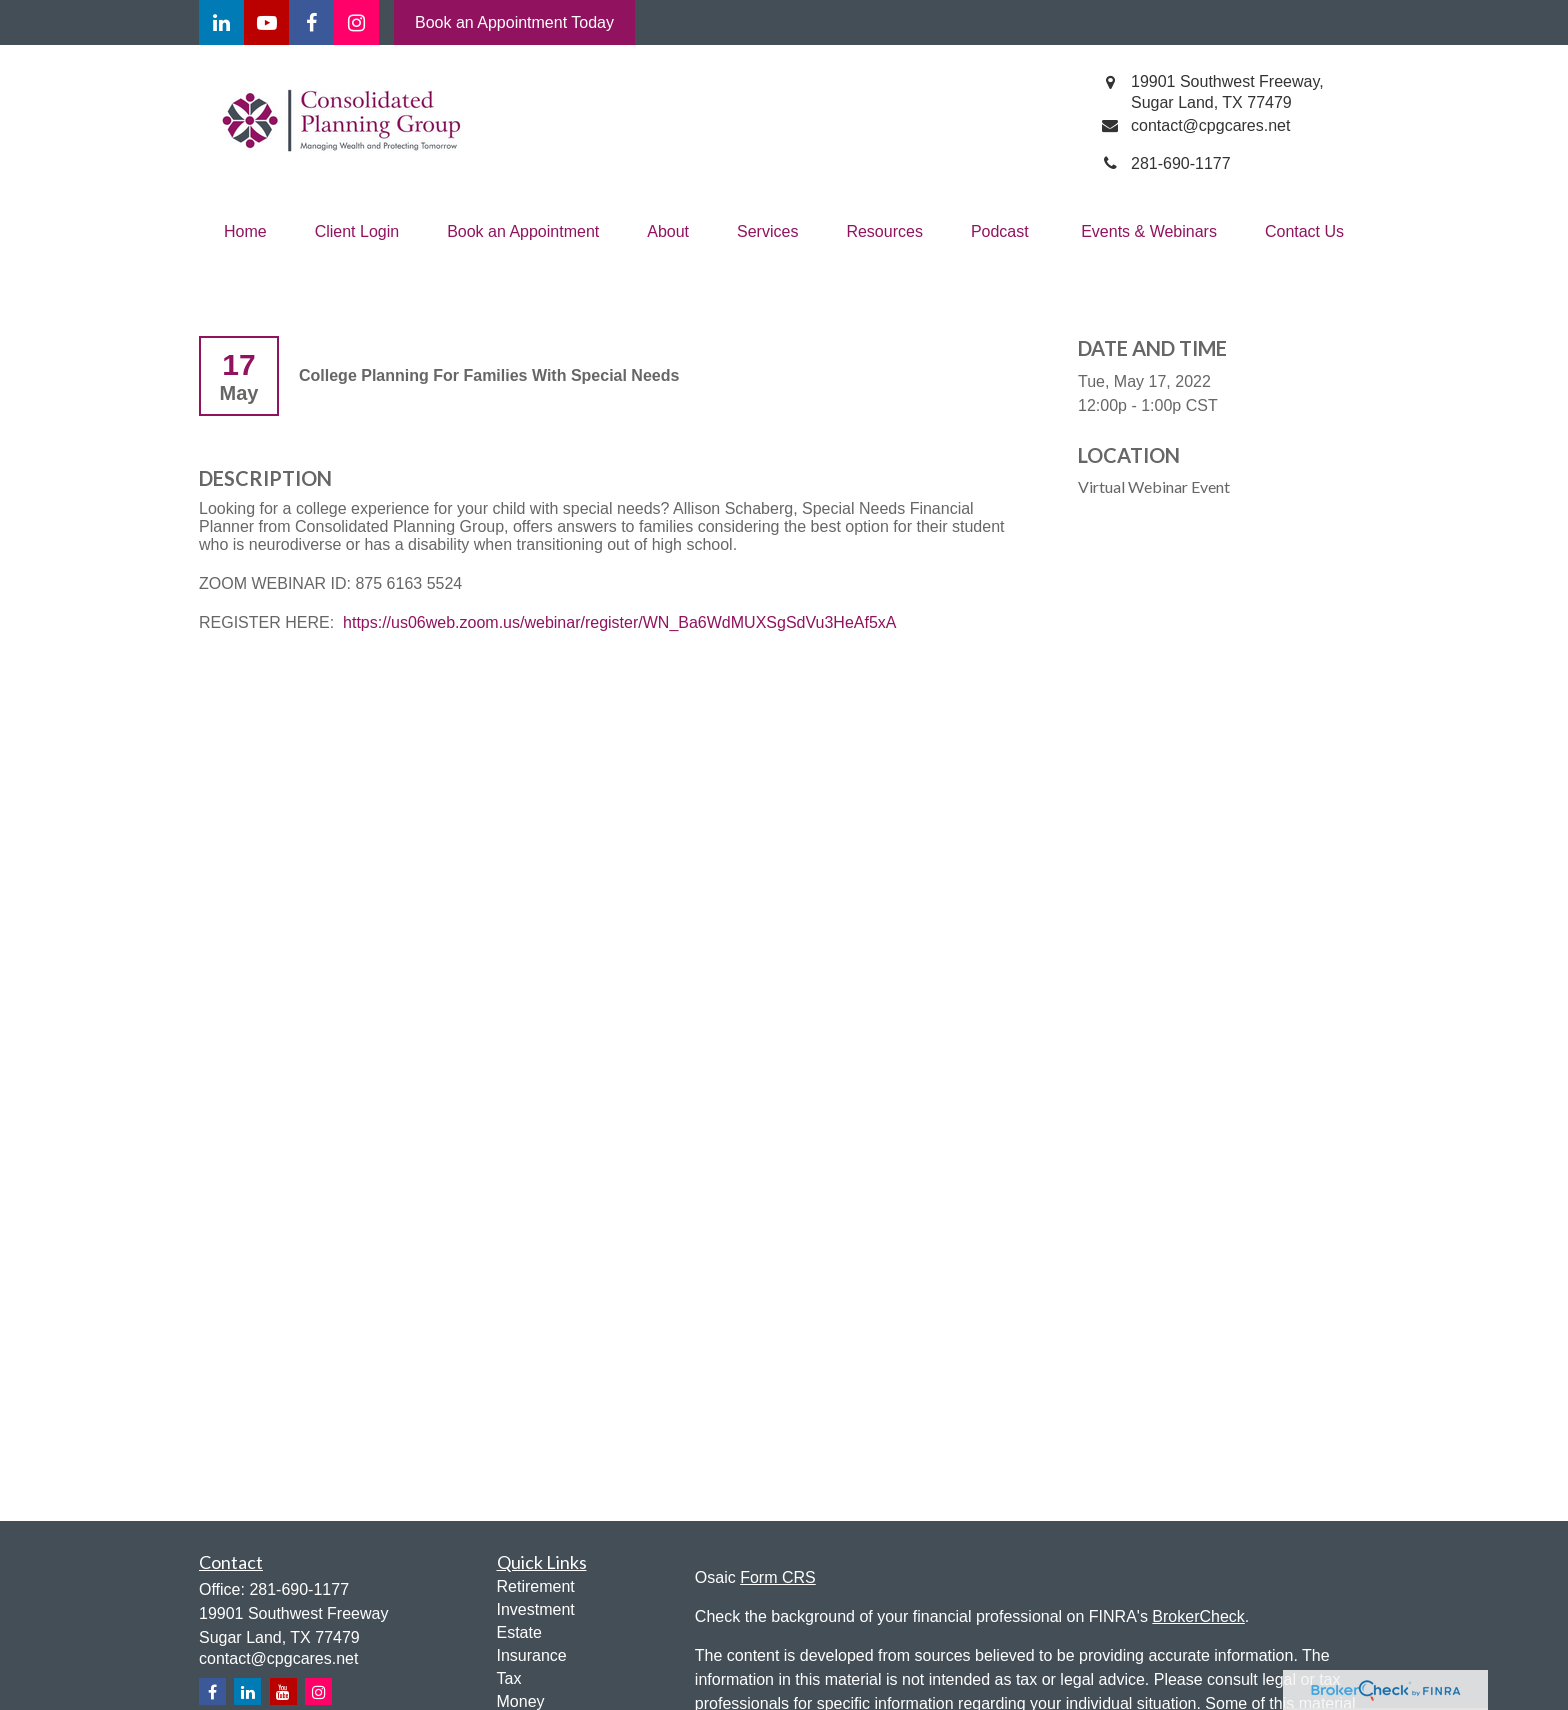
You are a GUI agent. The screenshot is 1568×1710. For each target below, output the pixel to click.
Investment (536, 1609)
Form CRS (778, 1577)
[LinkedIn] (221, 22)
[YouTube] (266, 22)
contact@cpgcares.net (278, 1658)
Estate (519, 1632)
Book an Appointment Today (514, 22)
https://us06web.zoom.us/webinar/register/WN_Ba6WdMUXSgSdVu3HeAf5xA (619, 622)
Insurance (532, 1655)
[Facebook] (311, 22)
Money (521, 1701)
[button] (245, 232)
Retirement (536, 1586)
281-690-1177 (299, 1589)
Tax (509, 1678)
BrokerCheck (1198, 1616)
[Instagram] (318, 1691)
